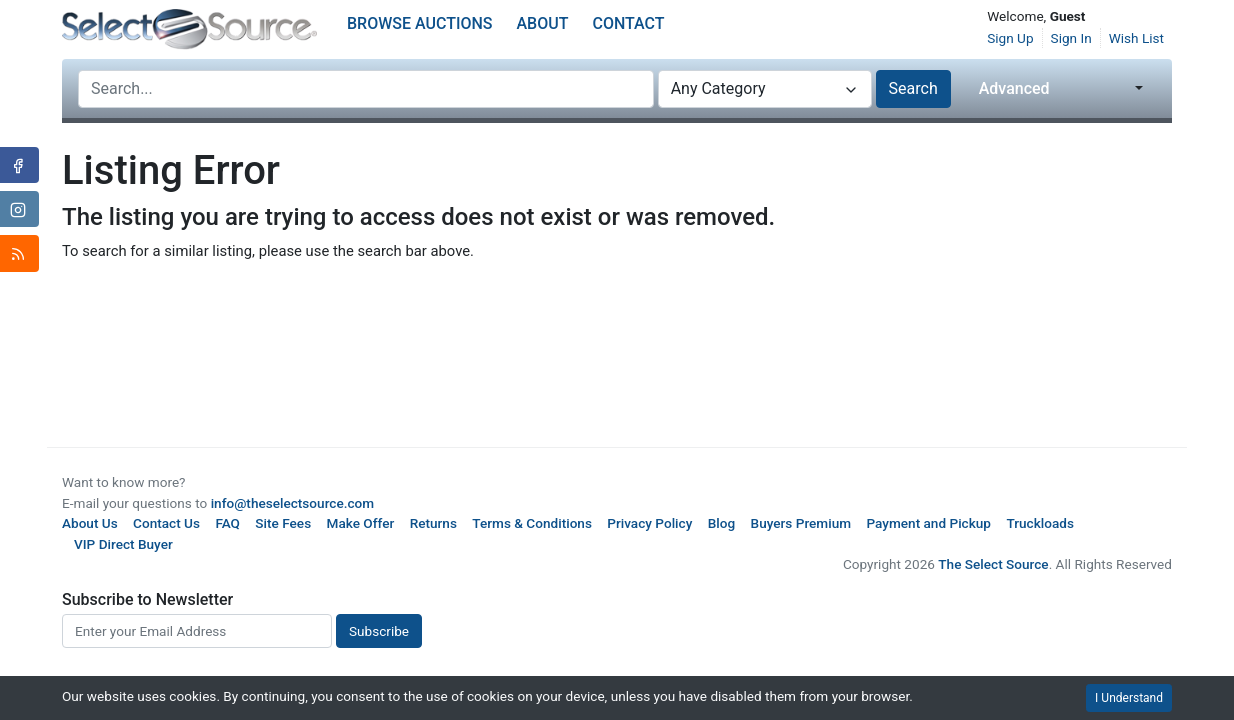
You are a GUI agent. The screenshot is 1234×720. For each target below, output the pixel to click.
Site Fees (283, 523)
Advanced (1014, 88)
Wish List (1136, 38)
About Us (90, 523)
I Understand (1129, 698)
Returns (433, 523)
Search (913, 88)
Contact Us (166, 523)
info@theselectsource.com (293, 503)
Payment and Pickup (928, 523)
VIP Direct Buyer (123, 544)
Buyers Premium (801, 523)
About (543, 23)
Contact (628, 23)
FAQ (227, 523)
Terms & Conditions (532, 523)
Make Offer (361, 523)
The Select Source (993, 564)
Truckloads (1040, 523)
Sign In (1071, 38)
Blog (721, 523)
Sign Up (1010, 38)
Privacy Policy (649, 523)
